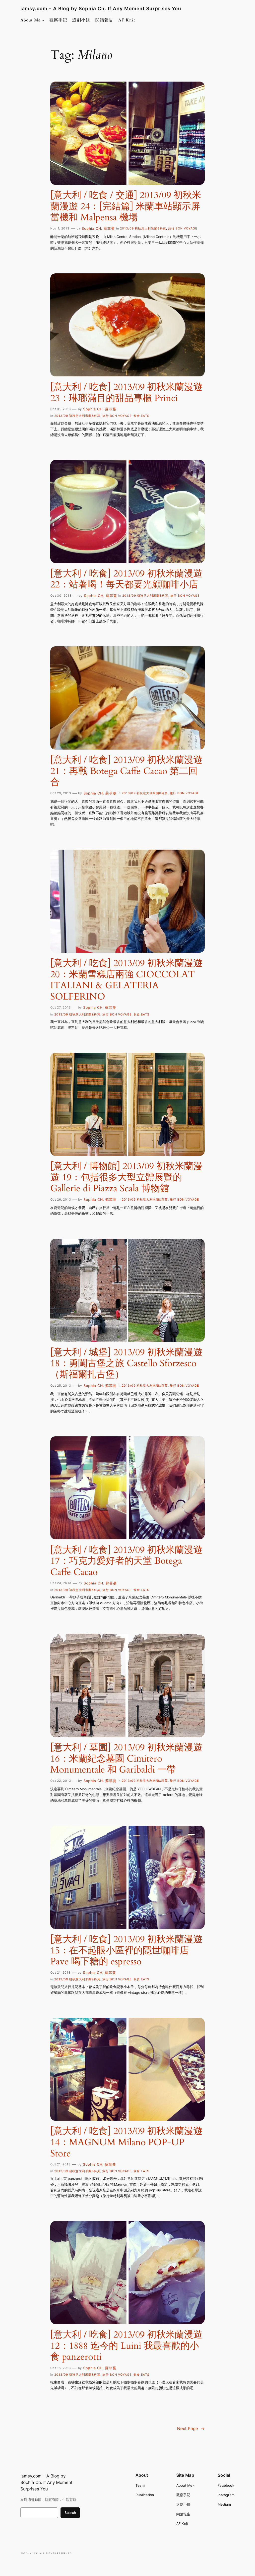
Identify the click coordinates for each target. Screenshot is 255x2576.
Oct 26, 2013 (60, 1199)
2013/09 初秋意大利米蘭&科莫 (143, 228)
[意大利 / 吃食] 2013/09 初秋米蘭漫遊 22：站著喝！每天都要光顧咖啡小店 (126, 579)
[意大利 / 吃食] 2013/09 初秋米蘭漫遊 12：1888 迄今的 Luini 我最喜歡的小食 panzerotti (126, 2346)
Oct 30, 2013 (61, 595)
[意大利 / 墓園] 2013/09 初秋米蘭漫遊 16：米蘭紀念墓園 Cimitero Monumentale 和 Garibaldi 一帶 (126, 1759)
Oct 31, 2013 (60, 409)
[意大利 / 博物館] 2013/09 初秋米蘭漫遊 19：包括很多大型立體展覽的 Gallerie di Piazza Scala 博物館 (126, 1177)
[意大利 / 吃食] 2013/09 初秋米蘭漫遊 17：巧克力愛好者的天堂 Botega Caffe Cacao (126, 1561)
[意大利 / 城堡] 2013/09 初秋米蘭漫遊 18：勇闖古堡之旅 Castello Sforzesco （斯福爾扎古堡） (126, 1363)
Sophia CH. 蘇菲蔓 (98, 228)
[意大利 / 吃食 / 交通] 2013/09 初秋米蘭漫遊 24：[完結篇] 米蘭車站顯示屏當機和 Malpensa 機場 (125, 206)
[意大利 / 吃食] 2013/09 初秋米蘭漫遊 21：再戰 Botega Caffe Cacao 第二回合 (126, 771)
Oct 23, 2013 (60, 1583)
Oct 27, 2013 (60, 1007)
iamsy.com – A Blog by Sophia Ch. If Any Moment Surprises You (100, 8)
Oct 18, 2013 (60, 2368)
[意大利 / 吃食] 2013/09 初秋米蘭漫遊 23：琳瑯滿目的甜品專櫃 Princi (126, 393)
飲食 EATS (141, 416)
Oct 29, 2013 (60, 793)
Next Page (191, 2428)
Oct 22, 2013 (60, 1781)
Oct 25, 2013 (60, 1385)
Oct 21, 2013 (60, 1972)
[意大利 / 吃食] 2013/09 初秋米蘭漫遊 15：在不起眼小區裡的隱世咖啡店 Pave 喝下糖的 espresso (126, 1950)
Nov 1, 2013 (59, 228)
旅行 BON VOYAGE (182, 228)
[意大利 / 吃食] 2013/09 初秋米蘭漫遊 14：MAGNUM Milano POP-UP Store (126, 2142)
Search (70, 2512)
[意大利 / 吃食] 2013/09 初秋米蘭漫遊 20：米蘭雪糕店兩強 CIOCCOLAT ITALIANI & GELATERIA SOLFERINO (126, 980)
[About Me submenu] (43, 20)
